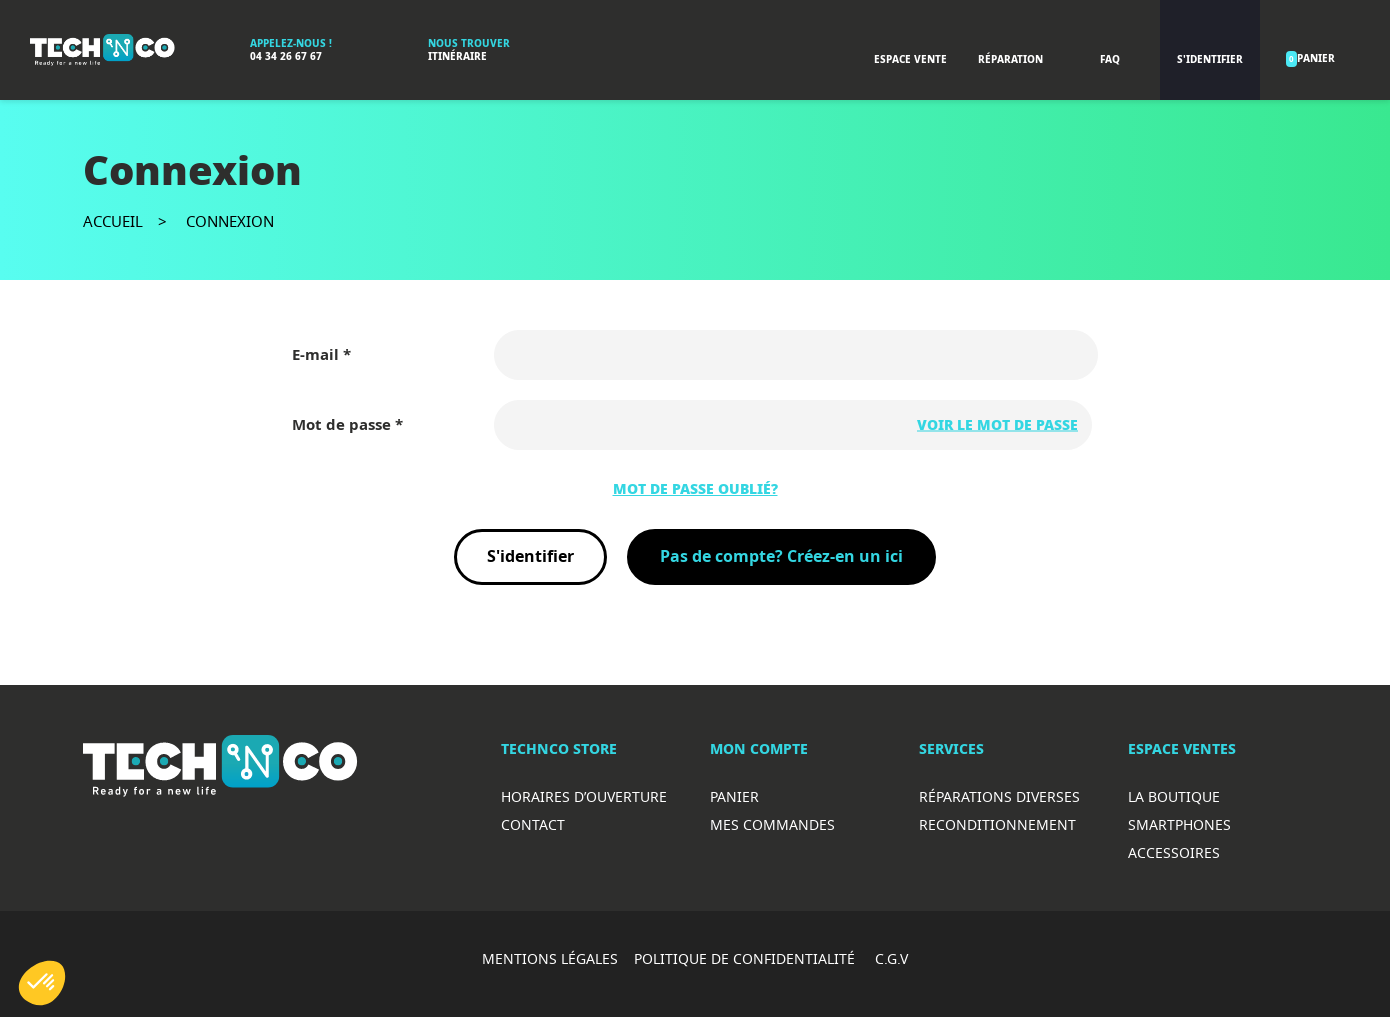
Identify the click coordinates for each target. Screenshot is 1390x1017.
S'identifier (530, 557)
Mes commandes (772, 824)
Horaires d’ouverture (584, 796)
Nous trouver (469, 43)
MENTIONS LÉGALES (550, 958)
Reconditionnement (997, 824)
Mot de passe (343, 425)
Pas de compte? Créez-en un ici (781, 557)
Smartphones (1179, 824)
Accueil (113, 221)
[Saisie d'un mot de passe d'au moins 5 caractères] (793, 425)
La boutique (1174, 796)
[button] (42, 983)
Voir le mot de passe (997, 425)
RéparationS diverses (999, 796)
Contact (533, 824)
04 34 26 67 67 (286, 56)
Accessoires (1174, 852)
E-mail (317, 355)
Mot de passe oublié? (695, 489)
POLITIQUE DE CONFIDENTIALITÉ (746, 958)
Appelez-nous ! (291, 43)
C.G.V (891, 958)
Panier (734, 796)
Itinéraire (457, 56)
